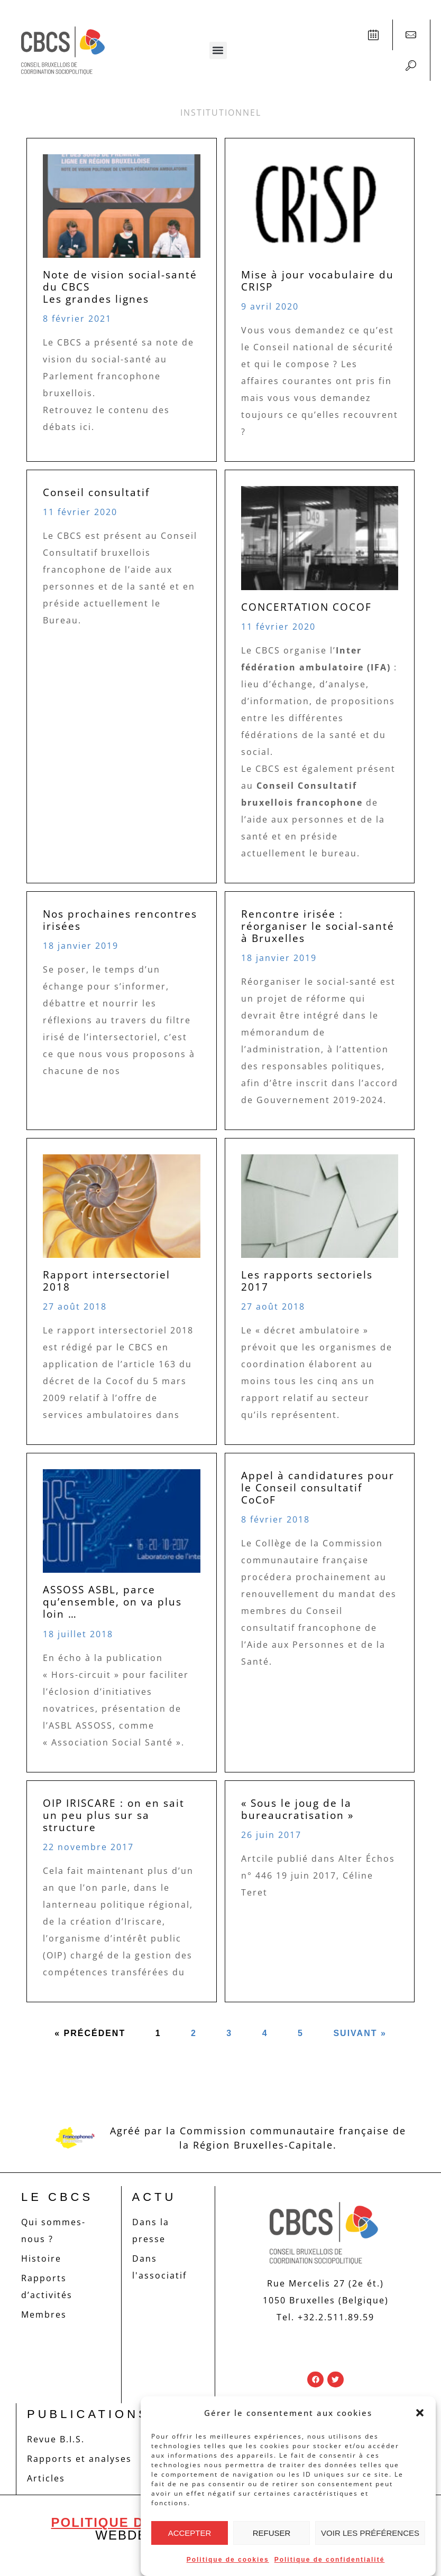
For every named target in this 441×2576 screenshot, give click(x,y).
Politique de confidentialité (329, 2559)
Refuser (272, 2532)
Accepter (190, 2532)
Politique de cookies (228, 2559)
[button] (420, 2412)
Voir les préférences (370, 2532)
